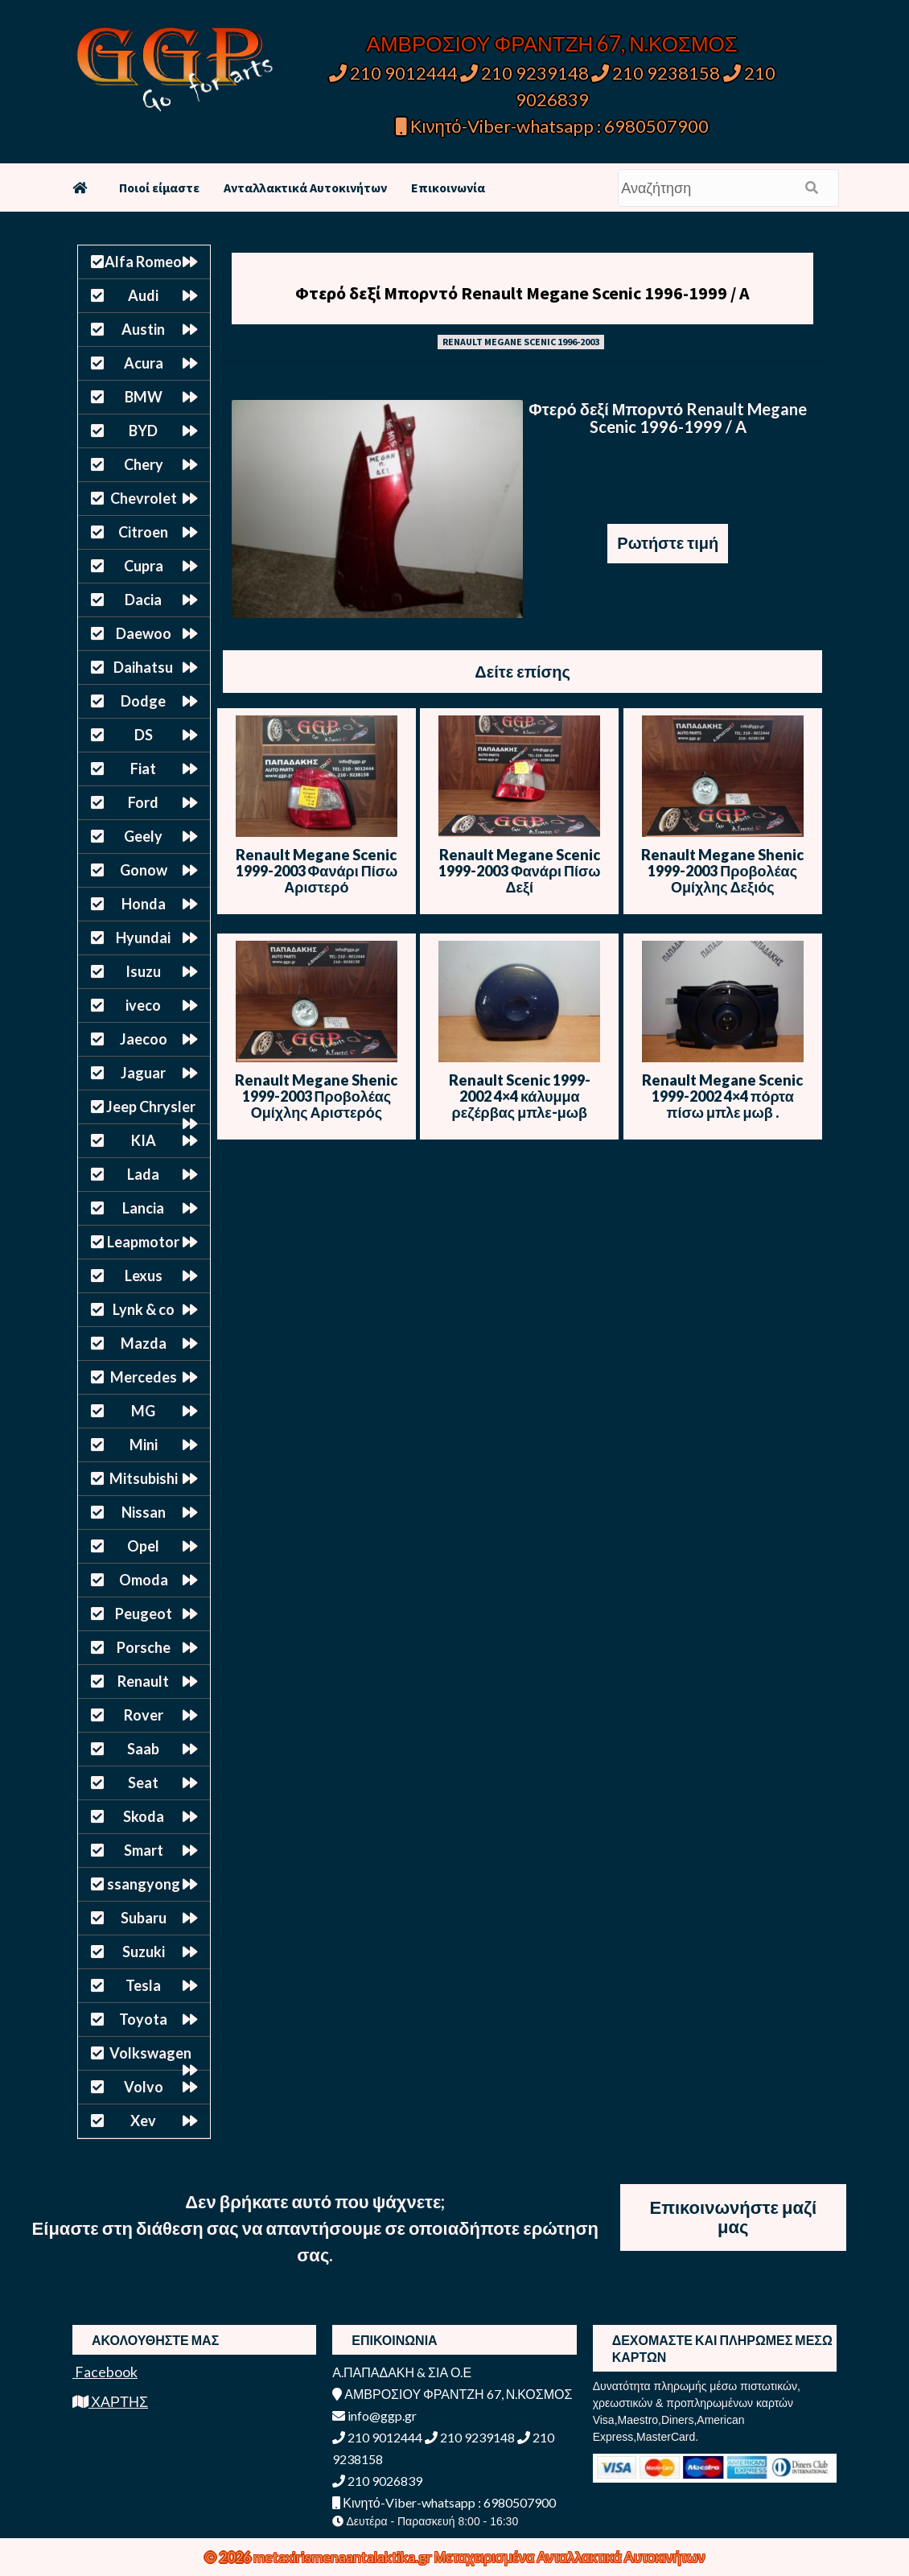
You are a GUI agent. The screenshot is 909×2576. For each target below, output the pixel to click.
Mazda (144, 1343)
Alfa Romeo (143, 261)
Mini (144, 1444)
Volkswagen (150, 2053)
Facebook (105, 2371)
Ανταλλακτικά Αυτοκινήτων (305, 187)
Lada (143, 1174)
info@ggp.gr (374, 2415)
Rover (143, 1715)
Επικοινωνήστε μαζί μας (732, 2216)
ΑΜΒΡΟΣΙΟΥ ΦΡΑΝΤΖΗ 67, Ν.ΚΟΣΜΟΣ (552, 43)
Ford (143, 802)
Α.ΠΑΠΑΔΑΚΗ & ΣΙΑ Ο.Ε (401, 2372)
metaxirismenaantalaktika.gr (343, 2557)
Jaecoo (143, 1039)
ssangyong (143, 1884)
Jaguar (143, 1073)
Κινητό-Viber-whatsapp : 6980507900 (552, 126)
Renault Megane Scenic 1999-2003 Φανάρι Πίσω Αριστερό (317, 871)
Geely (143, 836)
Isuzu (143, 971)
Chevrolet (143, 498)
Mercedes (143, 1377)
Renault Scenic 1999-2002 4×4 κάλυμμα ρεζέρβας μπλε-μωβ (519, 1096)
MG (143, 1411)
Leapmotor (143, 1242)
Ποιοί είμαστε (159, 187)
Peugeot (143, 1613)
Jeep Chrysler (150, 1106)
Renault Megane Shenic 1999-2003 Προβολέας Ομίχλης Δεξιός (722, 871)
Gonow (143, 870)
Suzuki (143, 1951)
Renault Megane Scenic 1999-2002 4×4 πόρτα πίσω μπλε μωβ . (722, 1096)
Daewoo (143, 633)
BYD (143, 430)
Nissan (143, 1512)
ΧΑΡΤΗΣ (110, 2401)
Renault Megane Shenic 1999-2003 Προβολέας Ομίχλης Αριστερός (316, 1096)
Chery (143, 464)
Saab (143, 1749)
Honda (143, 904)
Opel (143, 1546)
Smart (143, 1850)
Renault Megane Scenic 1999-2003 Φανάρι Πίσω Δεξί (519, 871)
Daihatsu (143, 667)
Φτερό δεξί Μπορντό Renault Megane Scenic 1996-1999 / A (522, 293)
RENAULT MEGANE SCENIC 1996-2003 (520, 342)
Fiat (143, 768)
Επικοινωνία (448, 187)
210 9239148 (524, 73)
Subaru (144, 1918)
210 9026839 (377, 2480)
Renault (143, 1681)
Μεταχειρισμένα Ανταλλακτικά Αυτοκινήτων (569, 2557)
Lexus (143, 1275)
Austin (143, 329)
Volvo (143, 2087)
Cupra (143, 566)
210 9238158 (657, 73)
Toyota (143, 2019)
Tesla (143, 1985)
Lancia (143, 1208)
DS (143, 735)
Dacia (143, 599)
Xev (143, 2120)
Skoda (143, 1816)
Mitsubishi (143, 1478)
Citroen (143, 532)
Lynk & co (144, 1309)
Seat (143, 1782)
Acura (143, 363)
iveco (143, 1005)
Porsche (144, 1647)
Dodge (143, 701)
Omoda (143, 1580)
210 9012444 (393, 73)
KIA (143, 1140)
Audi (143, 295)
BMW (143, 397)
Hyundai (143, 937)
